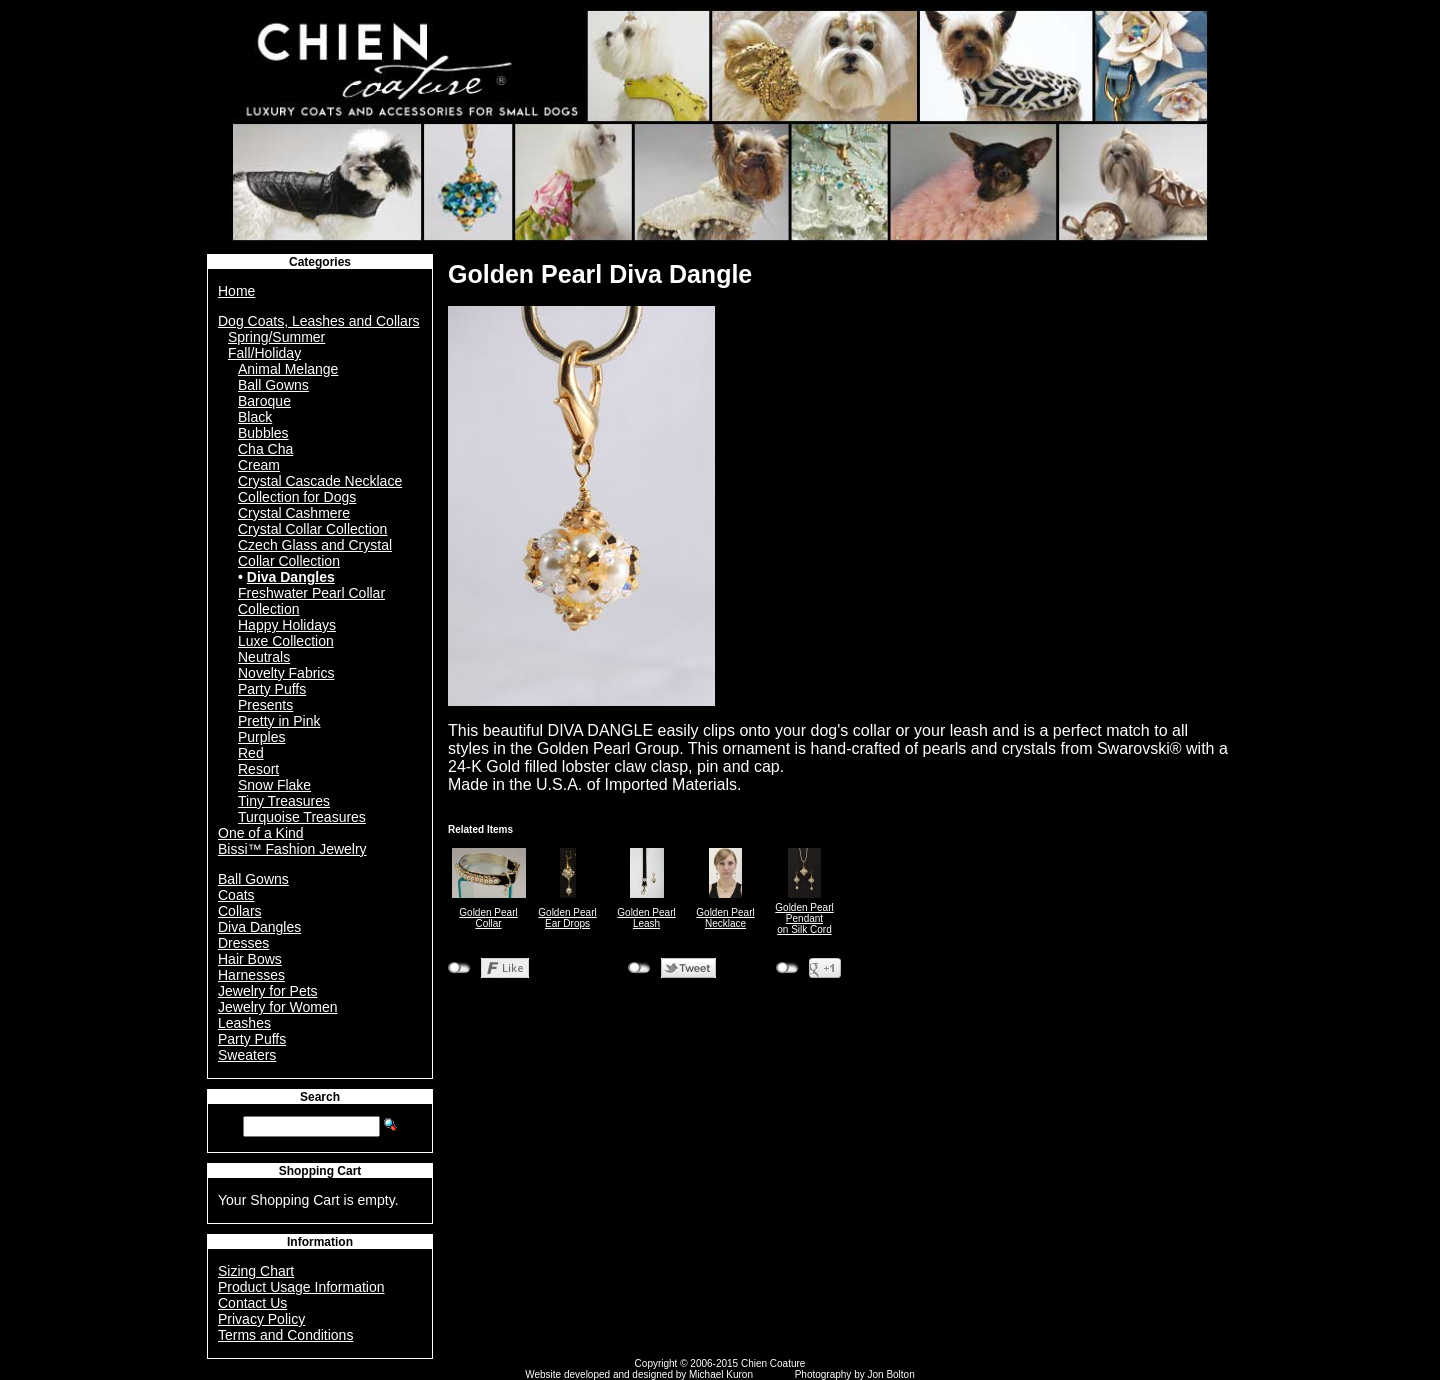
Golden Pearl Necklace (725, 918)
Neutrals (264, 657)
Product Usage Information (301, 1287)
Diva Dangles (291, 577)
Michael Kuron (721, 1374)
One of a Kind (261, 833)
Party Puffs (272, 689)
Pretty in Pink (279, 721)
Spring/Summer (276, 337)
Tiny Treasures (284, 801)
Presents (265, 705)
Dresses (243, 943)
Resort (258, 769)
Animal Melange (288, 369)
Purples (261, 737)
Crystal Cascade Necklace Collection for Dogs (320, 489)
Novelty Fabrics (286, 673)
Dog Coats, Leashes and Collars (319, 321)
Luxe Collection (286, 641)
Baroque (264, 401)
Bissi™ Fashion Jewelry (292, 849)
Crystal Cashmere (294, 513)
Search (320, 1097)
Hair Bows (250, 959)
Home (236, 291)
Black (255, 417)
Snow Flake (274, 785)
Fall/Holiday (264, 353)
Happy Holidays (287, 625)
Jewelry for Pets (268, 991)
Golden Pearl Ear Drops (567, 918)
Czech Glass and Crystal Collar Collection (315, 553)
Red (251, 753)
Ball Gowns (273, 385)
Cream (259, 465)
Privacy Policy (261, 1319)
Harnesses (251, 975)
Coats (236, 895)
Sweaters (247, 1055)
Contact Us (252, 1303)
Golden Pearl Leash (646, 918)
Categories (320, 262)
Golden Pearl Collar (488, 918)
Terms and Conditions (285, 1335)
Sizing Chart (256, 1271)
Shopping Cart (320, 1171)
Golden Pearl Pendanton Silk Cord (804, 918)
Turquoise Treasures (302, 817)
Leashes (244, 1023)
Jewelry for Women (278, 1007)
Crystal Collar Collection (312, 529)
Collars (240, 911)
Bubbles (263, 433)
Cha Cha (265, 449)
